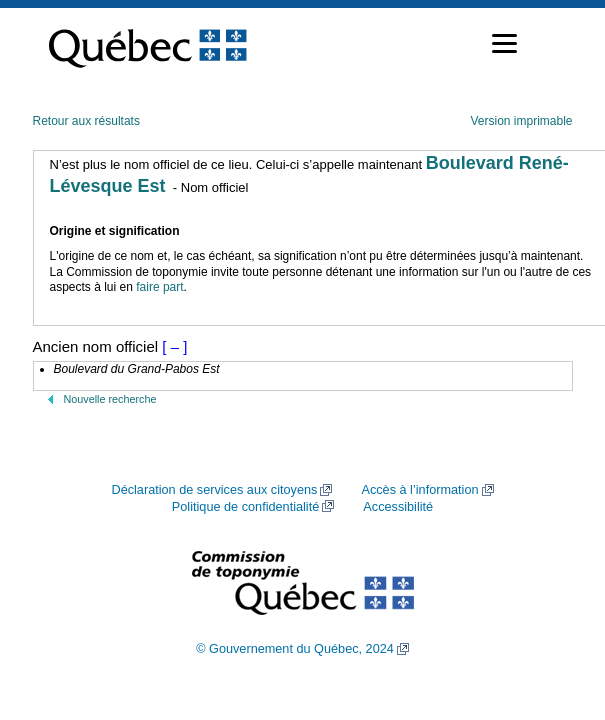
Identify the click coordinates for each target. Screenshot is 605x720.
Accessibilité (398, 507)
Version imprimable (521, 121)
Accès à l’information (419, 490)
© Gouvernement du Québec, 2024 (295, 649)
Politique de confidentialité (245, 507)
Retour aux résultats (86, 121)
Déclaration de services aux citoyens (214, 490)
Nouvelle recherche (110, 399)
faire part (159, 287)
